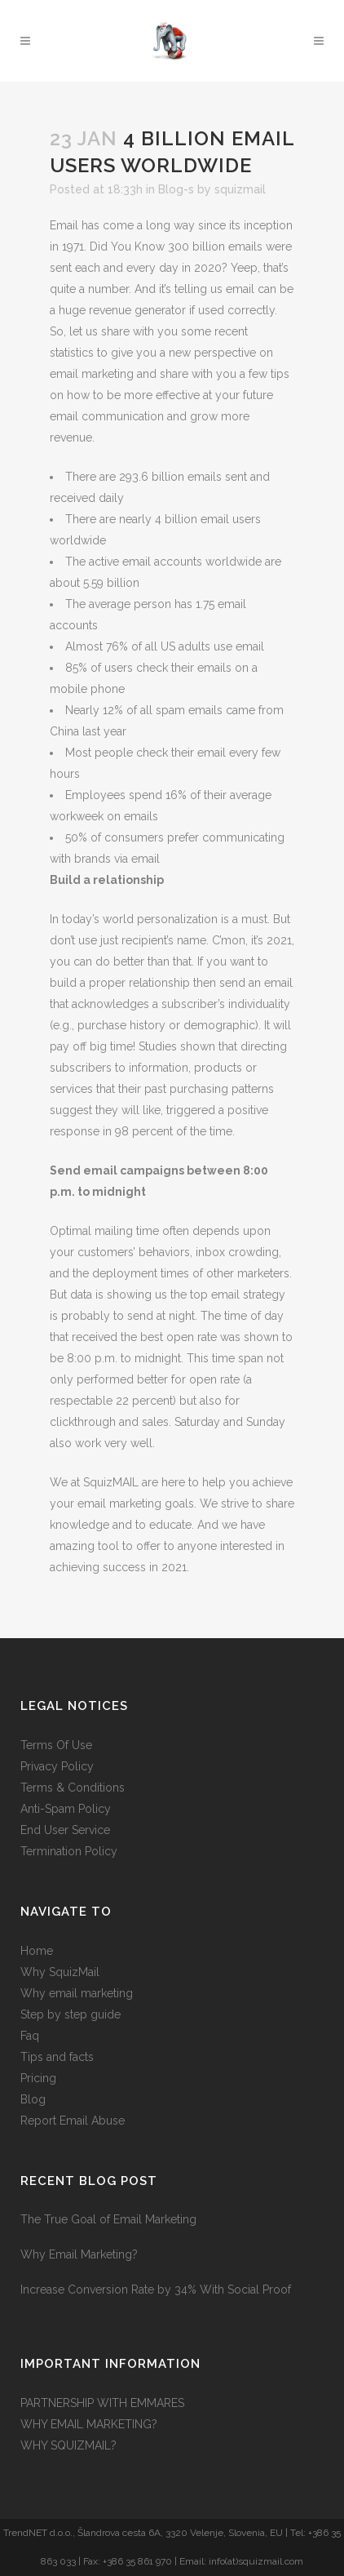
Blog (33, 2099)
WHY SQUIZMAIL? (68, 2445)
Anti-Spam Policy (65, 1808)
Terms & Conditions (72, 1787)
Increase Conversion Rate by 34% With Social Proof (155, 2289)
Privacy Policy (57, 1766)
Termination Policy (68, 1851)
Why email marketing (76, 1993)
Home (36, 1950)
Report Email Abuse (72, 2120)
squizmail (240, 189)
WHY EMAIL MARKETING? (88, 2424)
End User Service (65, 1830)
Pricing (38, 2078)
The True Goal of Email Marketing (108, 2219)
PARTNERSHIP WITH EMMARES (102, 2402)
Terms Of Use (56, 1745)
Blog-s (176, 189)
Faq (29, 2035)
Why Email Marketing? (79, 2254)
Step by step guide (70, 2014)
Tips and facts (57, 2056)
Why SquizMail (59, 1972)
